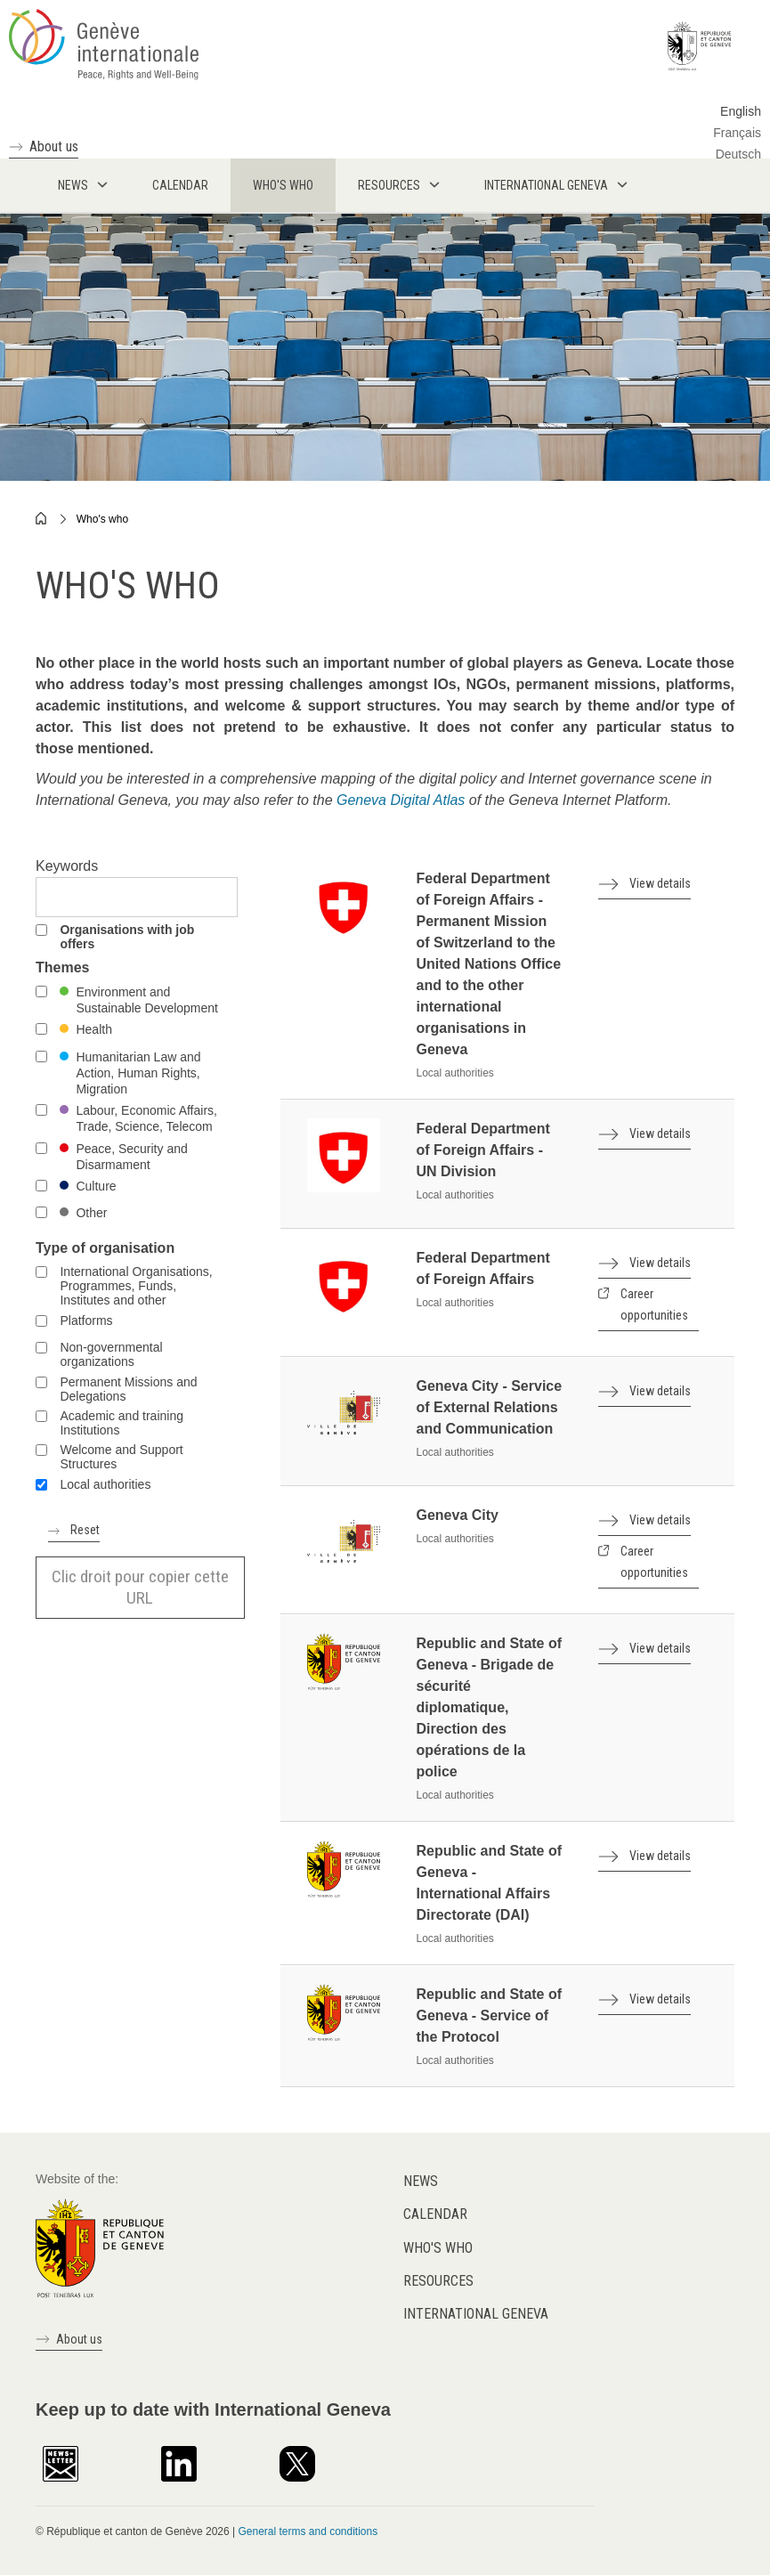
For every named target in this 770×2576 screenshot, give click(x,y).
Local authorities (105, 1484)
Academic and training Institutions (121, 1423)
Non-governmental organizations (111, 1354)
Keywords (67, 866)
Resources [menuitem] (389, 185)
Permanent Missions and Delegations (128, 1389)
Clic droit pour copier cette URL (140, 1587)
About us (53, 146)
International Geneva (475, 2313)
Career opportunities (654, 1304)
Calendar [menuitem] (180, 185)
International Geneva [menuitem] (546, 185)
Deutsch (738, 154)
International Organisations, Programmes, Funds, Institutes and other (136, 1285)
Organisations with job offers (127, 936)
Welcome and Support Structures (121, 1456)
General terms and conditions (307, 2531)
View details (660, 883)
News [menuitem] (73, 185)
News (420, 2181)
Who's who (102, 519)
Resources (438, 2280)
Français (737, 133)
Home (42, 518)
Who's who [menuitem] (283, 185)
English (740, 111)
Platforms (86, 1320)
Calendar (435, 2214)
